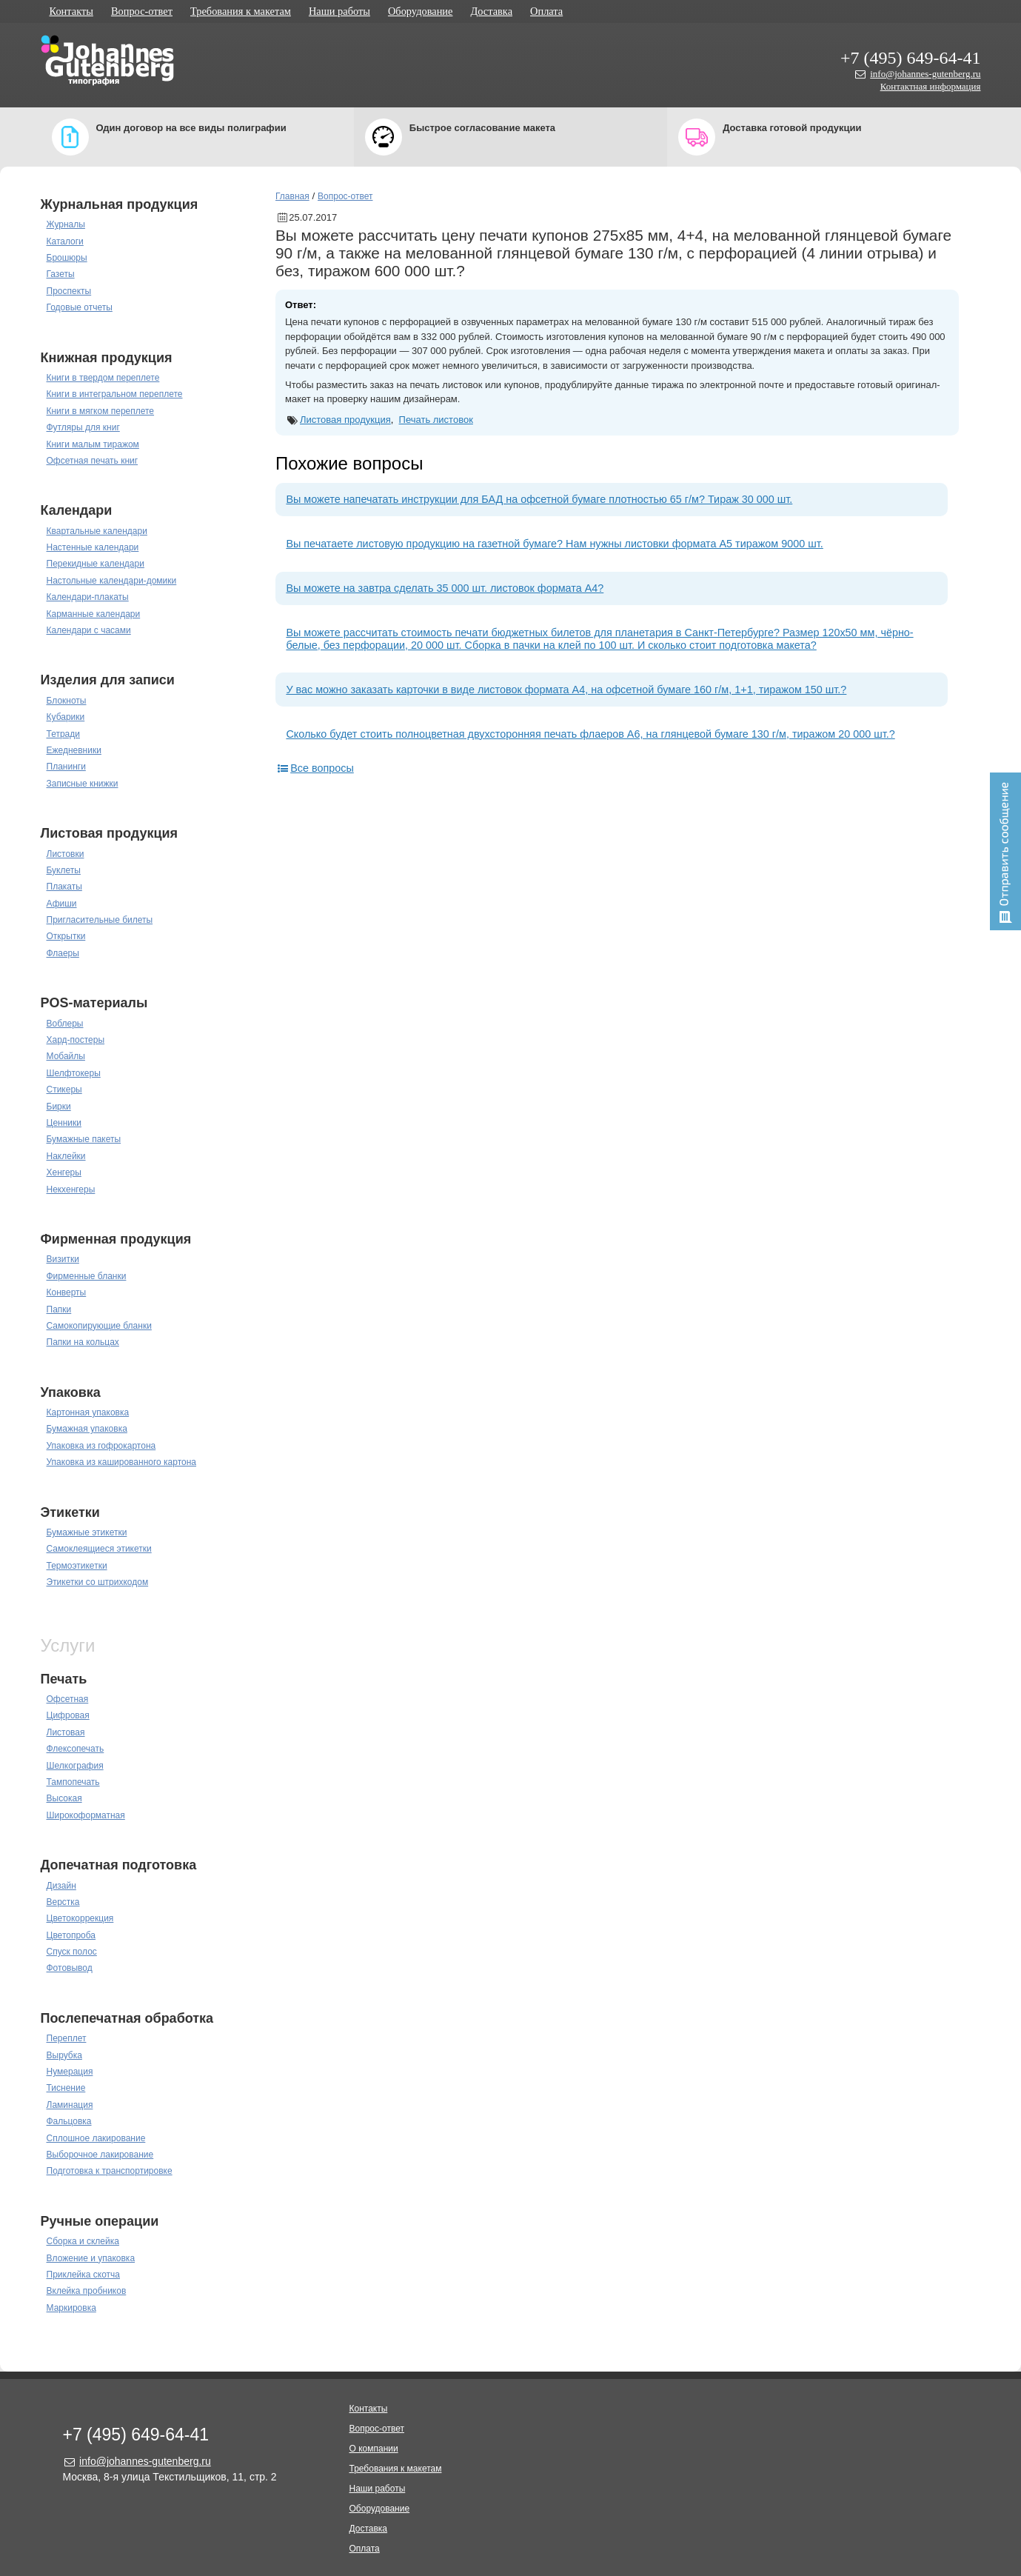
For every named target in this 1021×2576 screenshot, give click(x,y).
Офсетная (68, 1699)
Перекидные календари (95, 563)
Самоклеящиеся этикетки (99, 1549)
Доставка (491, 11)
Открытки (66, 936)
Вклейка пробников (87, 2291)
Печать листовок (436, 419)
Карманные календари (94, 614)
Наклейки (66, 1156)
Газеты (61, 274)
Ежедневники (74, 750)
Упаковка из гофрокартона (101, 1446)
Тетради (63, 734)
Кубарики (66, 717)
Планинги (66, 766)
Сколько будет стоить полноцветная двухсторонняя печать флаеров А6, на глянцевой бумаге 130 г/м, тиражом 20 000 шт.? (590, 734)
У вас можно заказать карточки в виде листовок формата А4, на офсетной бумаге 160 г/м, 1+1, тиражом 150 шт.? (566, 689)
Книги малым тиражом (93, 444)
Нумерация (70, 2071)
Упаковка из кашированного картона (122, 1462)
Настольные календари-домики (112, 580)
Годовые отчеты (80, 307)
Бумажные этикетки (87, 1532)
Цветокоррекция (80, 1918)
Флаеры (63, 953)
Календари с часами (89, 630)
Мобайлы (66, 1056)
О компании (373, 2448)
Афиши (62, 903)
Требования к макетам (240, 11)
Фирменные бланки (87, 1276)
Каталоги (65, 241)
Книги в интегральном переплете (115, 394)
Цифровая (68, 1715)
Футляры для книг (83, 427)
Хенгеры (64, 1172)
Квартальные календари (97, 531)
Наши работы (339, 11)
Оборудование (420, 11)
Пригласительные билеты (100, 920)
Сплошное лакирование (96, 2138)
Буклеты (64, 870)
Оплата (546, 11)
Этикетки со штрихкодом (98, 1582)
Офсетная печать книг (92, 461)
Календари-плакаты (88, 597)
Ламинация (70, 2105)
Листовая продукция (345, 419)
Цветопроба (71, 1935)
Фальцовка (69, 2121)
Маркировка (71, 2308)
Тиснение (66, 2088)
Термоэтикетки (77, 1566)
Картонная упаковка (88, 1412)
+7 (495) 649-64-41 (910, 57)
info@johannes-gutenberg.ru (925, 73)
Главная (292, 196)
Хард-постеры (76, 1040)
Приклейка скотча (84, 2274)
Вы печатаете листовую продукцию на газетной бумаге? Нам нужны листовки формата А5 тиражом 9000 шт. (554, 544)
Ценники (64, 1123)
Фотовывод (70, 1968)
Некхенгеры (71, 1189)
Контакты (71, 11)
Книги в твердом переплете (103, 378)
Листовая (66, 1732)
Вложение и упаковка (91, 2258)
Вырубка (64, 2055)
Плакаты (64, 886)
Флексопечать (75, 1749)
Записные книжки (82, 783)
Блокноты (67, 700)
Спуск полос (72, 1951)
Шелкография (75, 1766)
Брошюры (67, 258)
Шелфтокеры (74, 1073)
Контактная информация (930, 86)
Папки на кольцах (83, 1342)
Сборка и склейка (83, 2241)
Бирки (59, 1106)
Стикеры (64, 1089)
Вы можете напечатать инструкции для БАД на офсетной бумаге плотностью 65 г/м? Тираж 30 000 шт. (539, 499)
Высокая (64, 1798)
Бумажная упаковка (87, 1429)
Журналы (66, 224)
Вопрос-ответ (142, 11)
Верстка (63, 1902)
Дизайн (61, 1886)
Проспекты (69, 291)
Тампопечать (73, 1782)
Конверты (67, 1292)
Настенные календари (93, 547)
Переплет (67, 2038)
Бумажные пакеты (84, 1139)
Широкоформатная (86, 1815)
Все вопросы (314, 768)
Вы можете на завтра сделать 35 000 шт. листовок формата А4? (444, 588)
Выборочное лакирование (100, 2154)
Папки (59, 1309)
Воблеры (65, 1023)
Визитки (63, 1259)
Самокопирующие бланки (99, 1326)
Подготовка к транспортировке (110, 2171)
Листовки (65, 854)
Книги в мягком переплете (101, 411)
